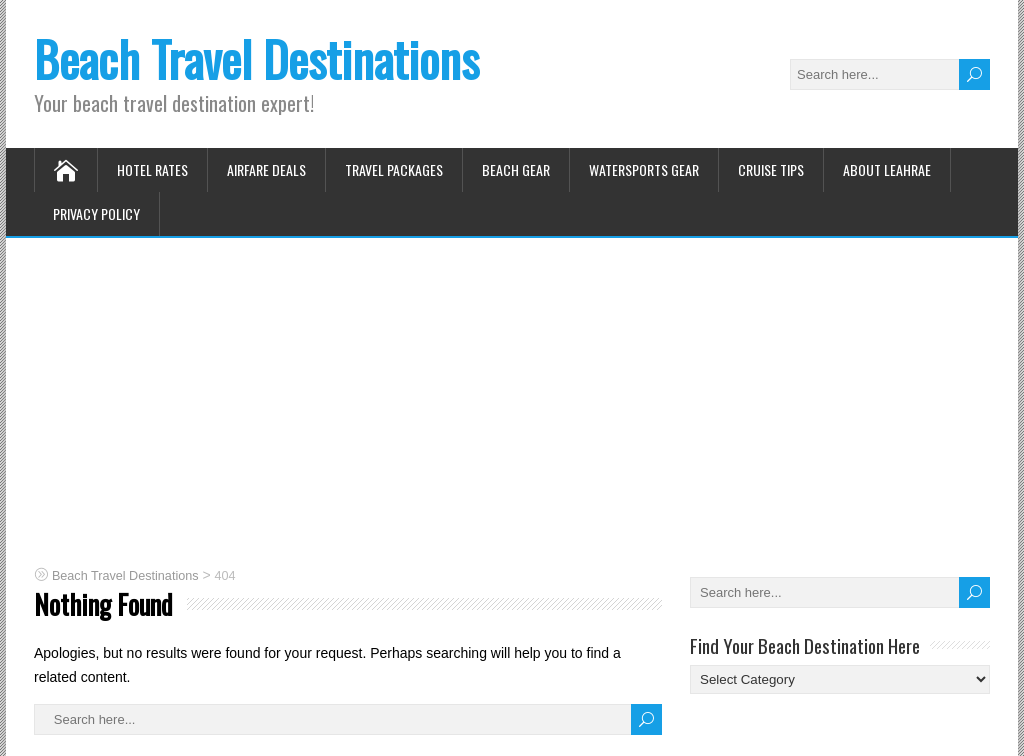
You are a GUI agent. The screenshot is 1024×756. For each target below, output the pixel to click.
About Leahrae (887, 169)
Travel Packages (394, 169)
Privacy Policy (96, 213)
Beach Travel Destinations (256, 58)
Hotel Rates (152, 169)
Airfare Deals (266, 169)
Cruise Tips (771, 169)
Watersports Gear (644, 169)
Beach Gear (516, 169)
